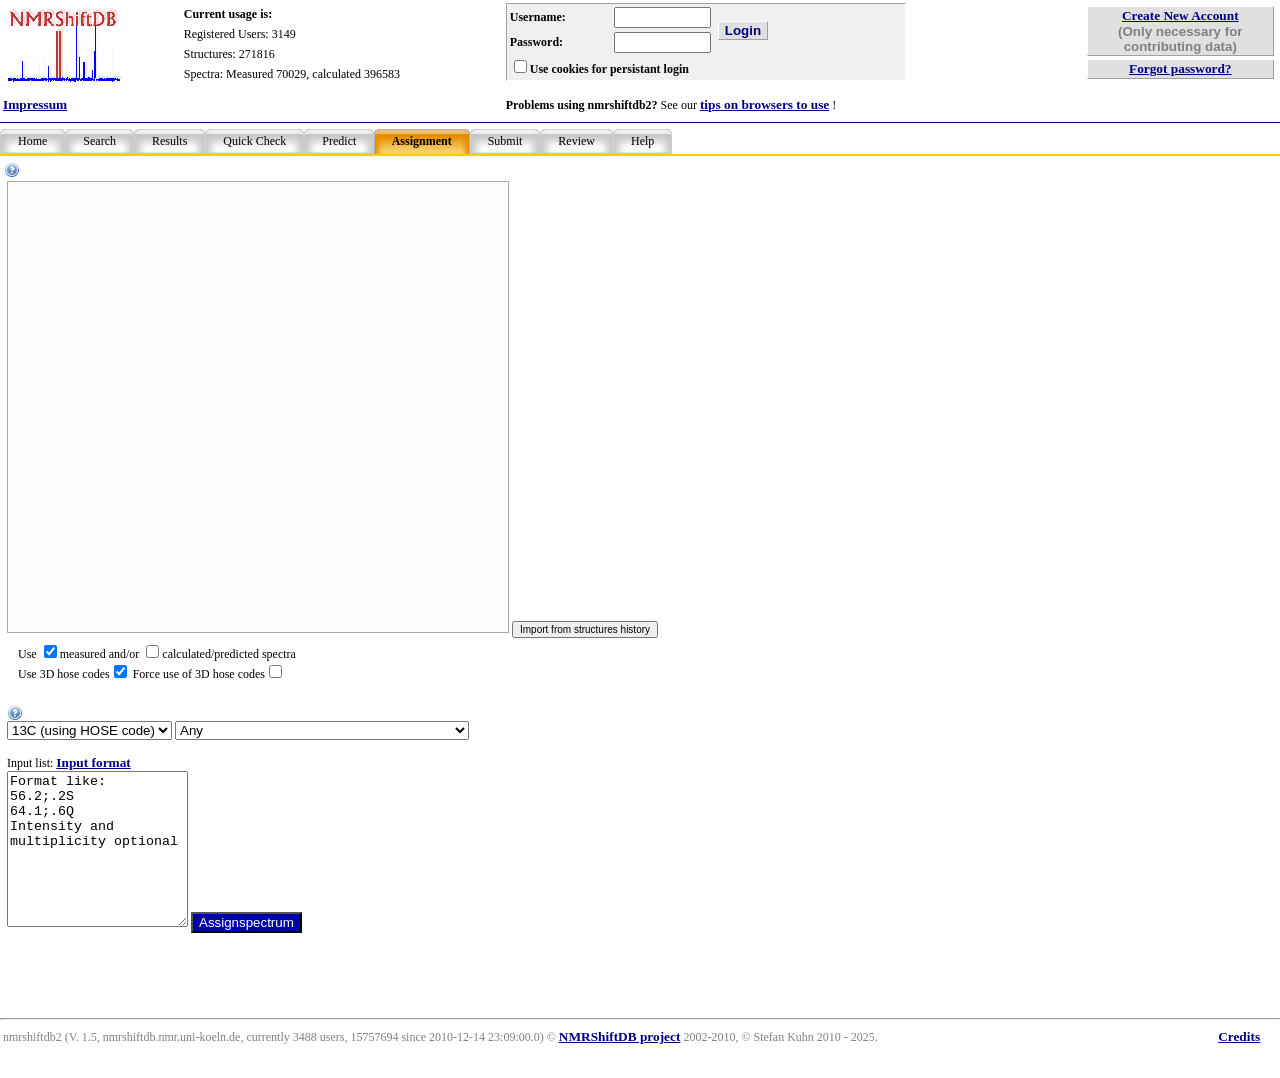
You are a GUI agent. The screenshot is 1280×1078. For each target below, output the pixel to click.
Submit (505, 141)
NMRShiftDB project (620, 1066)
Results (169, 141)
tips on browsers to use (764, 104)
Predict (339, 141)
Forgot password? (1180, 68)
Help (642, 141)
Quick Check (254, 141)
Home (32, 141)
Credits (1239, 1066)
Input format (93, 762)
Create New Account (1180, 15)
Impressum (35, 104)
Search (99, 141)
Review (576, 141)
